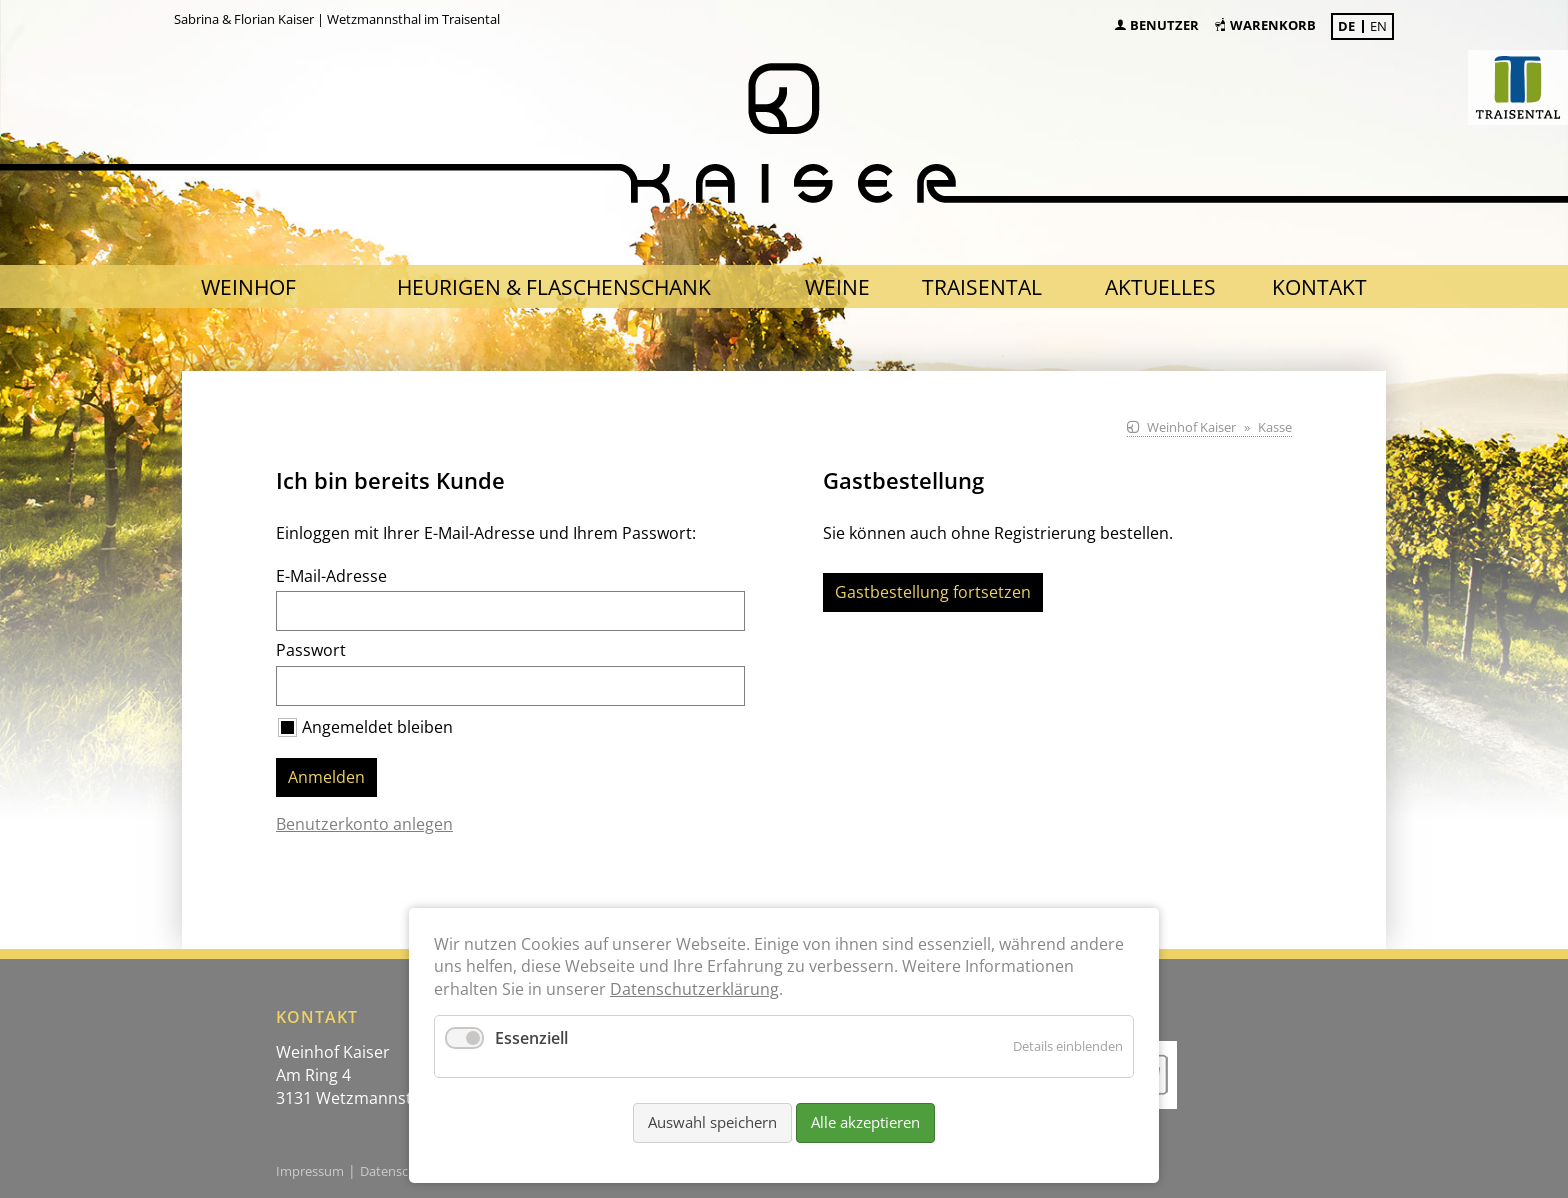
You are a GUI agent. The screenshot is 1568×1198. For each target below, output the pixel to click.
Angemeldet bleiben (377, 727)
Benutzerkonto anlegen (364, 824)
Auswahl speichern (712, 1122)
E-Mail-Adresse (331, 576)
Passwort (311, 650)
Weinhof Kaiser (1191, 427)
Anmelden (326, 777)
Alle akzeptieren (865, 1122)
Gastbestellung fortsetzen (933, 592)
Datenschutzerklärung (694, 989)
